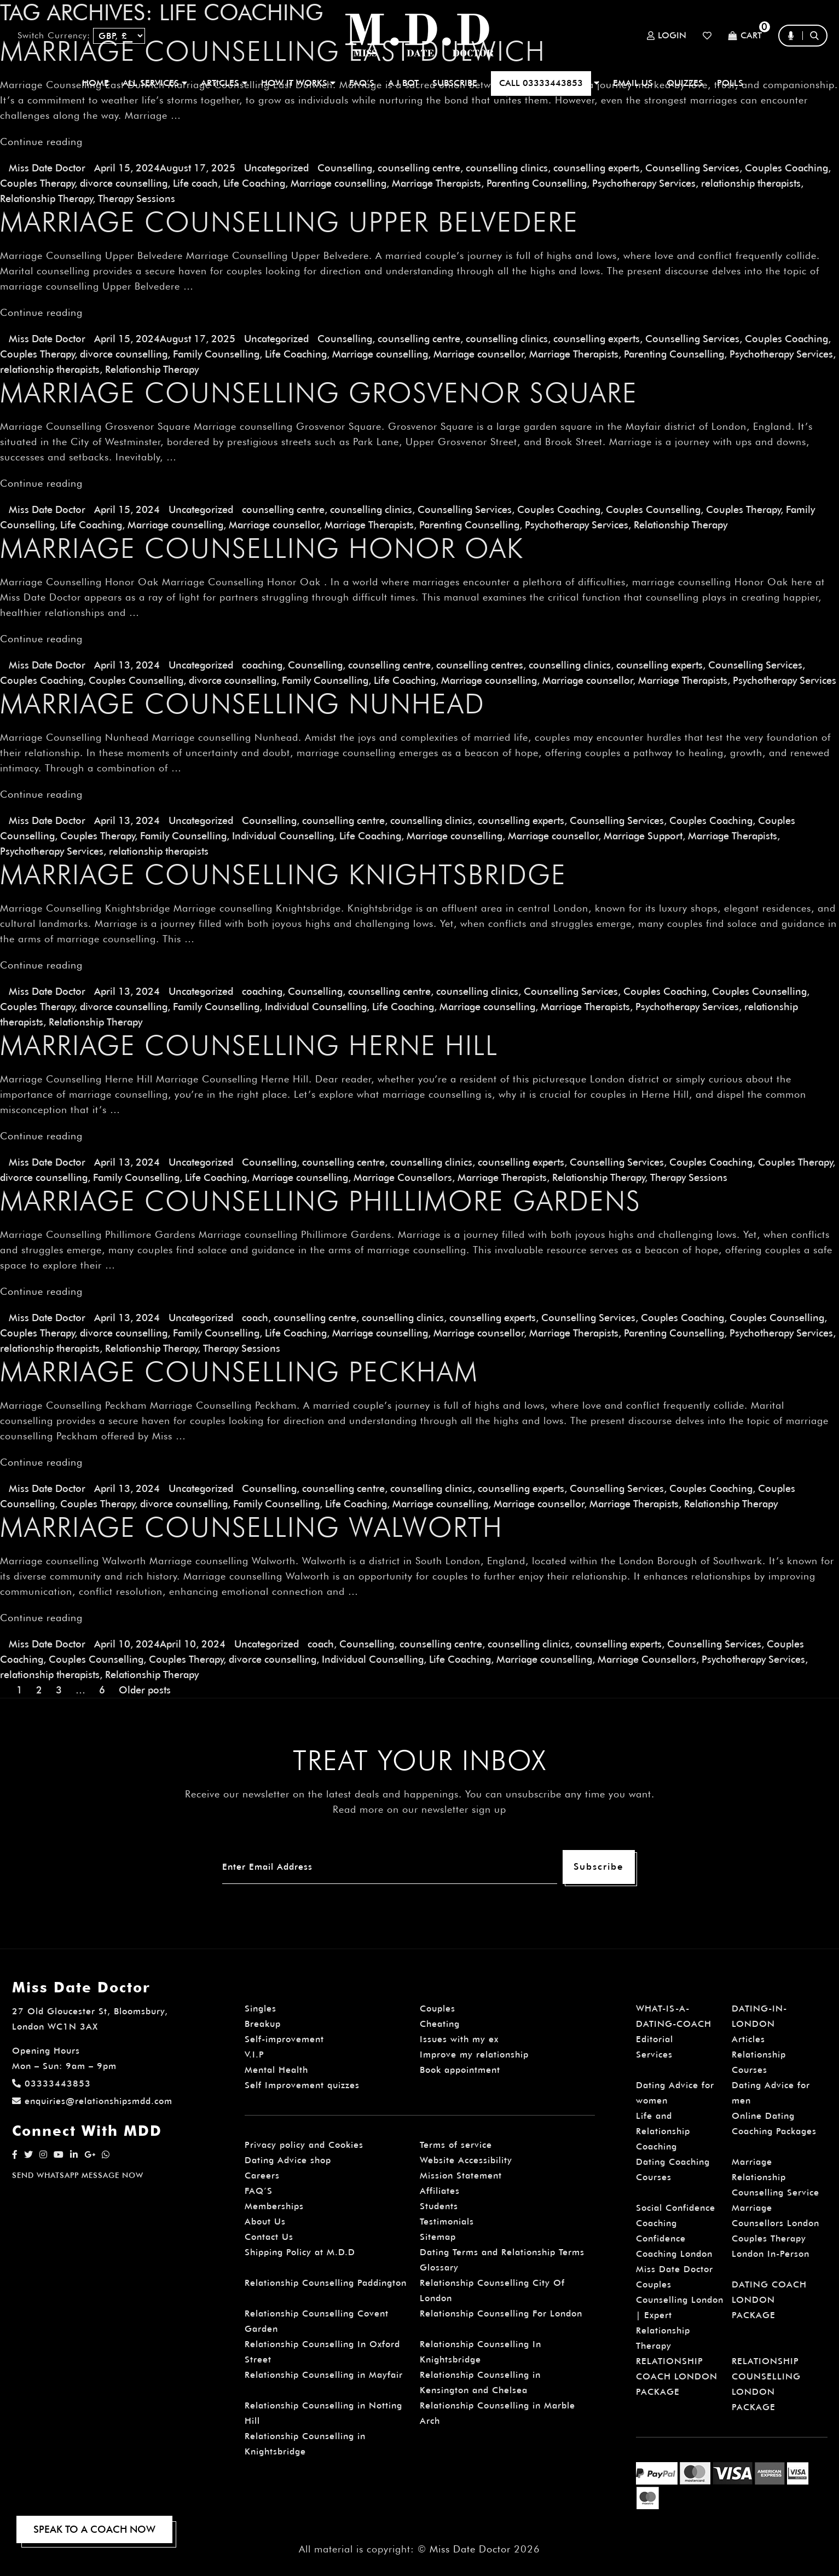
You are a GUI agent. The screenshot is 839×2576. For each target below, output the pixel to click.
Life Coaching (254, 183)
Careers (262, 2175)
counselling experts (596, 168)
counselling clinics (507, 168)
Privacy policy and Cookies (304, 2145)
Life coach (195, 183)
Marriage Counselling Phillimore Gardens (320, 1200)
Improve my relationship (474, 2054)
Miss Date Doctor (47, 168)
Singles (260, 2008)
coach (255, 1317)
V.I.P (254, 2054)
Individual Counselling (283, 836)
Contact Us (269, 2237)
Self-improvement (284, 2039)
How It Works (298, 83)
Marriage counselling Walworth (251, 1527)
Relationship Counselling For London (501, 2313)
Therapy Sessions (136, 198)
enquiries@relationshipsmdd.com (92, 2101)
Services (654, 2054)
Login (666, 35)
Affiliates (440, 2191)
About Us (265, 2221)
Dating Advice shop (288, 2160)
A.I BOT (403, 83)
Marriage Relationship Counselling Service (775, 2177)
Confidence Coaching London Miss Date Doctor (674, 2253)
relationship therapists (751, 183)
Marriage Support (643, 836)
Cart (745, 36)
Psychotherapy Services (644, 183)
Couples (437, 2008)
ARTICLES (224, 83)
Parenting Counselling (537, 183)
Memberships (274, 2206)
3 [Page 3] (59, 1690)
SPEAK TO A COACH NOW (94, 2529)
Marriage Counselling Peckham (239, 1371)
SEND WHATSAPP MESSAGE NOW (77, 2175)
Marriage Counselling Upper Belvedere (289, 221)
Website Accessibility (466, 2160)
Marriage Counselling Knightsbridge (283, 874)
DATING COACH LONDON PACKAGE (769, 2299)
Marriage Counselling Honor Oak (262, 548)
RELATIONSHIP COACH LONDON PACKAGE (677, 2376)
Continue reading (41, 141)
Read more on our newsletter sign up (419, 1809)
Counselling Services (692, 168)
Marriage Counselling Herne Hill (249, 1045)
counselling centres (479, 665)
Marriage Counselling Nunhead (242, 703)
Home (95, 83)
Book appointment (460, 2070)
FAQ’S (361, 83)
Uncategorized (276, 168)
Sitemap (438, 2237)
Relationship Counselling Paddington (326, 2283)
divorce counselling (123, 183)
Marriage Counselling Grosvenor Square (319, 392)
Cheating (440, 2024)
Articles (748, 2039)
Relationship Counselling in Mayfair (324, 2375)
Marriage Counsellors (403, 1177)
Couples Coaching (786, 168)
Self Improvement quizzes (302, 2085)
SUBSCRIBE (454, 83)
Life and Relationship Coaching (663, 2131)
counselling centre (419, 168)
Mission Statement (461, 2175)
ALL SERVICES (155, 83)
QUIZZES (685, 83)
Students (439, 2206)
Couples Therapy (37, 183)
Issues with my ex (459, 2039)
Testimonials (447, 2221)
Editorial (654, 2039)
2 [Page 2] (39, 1690)
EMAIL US (633, 83)
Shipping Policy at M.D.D (300, 2252)
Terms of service (456, 2145)
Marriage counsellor (478, 354)
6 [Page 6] (102, 1690)
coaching (262, 665)
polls (730, 83)
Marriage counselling (338, 183)
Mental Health (276, 2070)
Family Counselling (216, 354)
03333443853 (51, 2083)
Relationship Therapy (46, 198)
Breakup (263, 2024)
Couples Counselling (653, 509)
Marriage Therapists (436, 183)
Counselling (344, 168)
